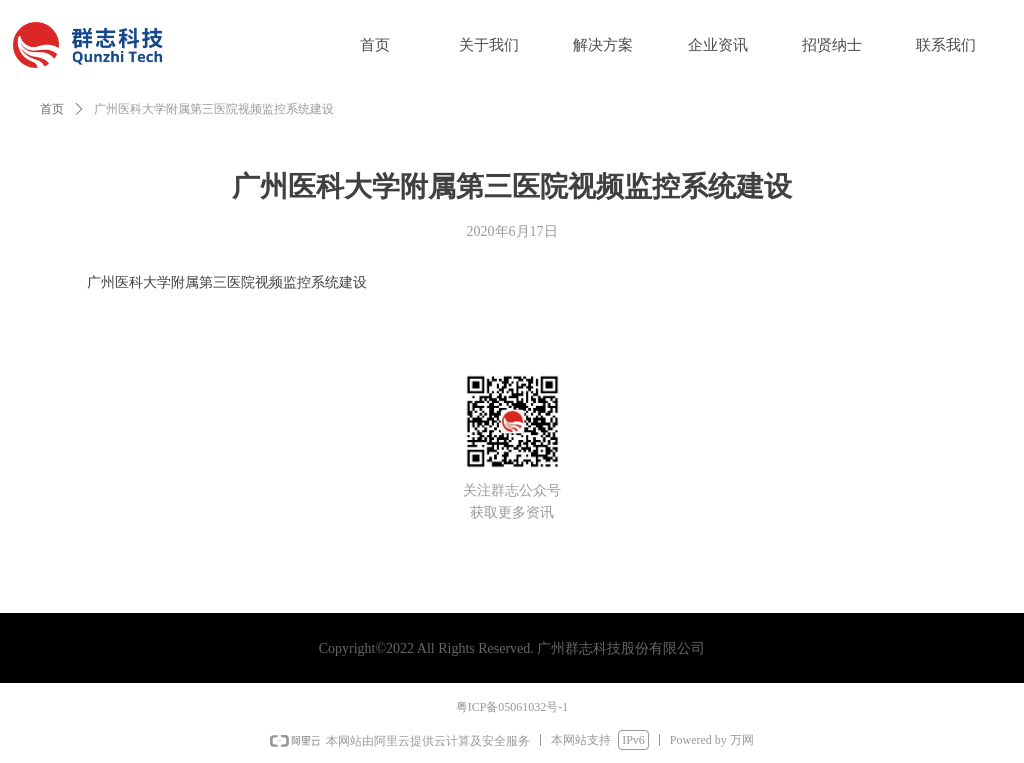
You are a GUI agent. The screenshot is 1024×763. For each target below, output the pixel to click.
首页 (52, 109)
